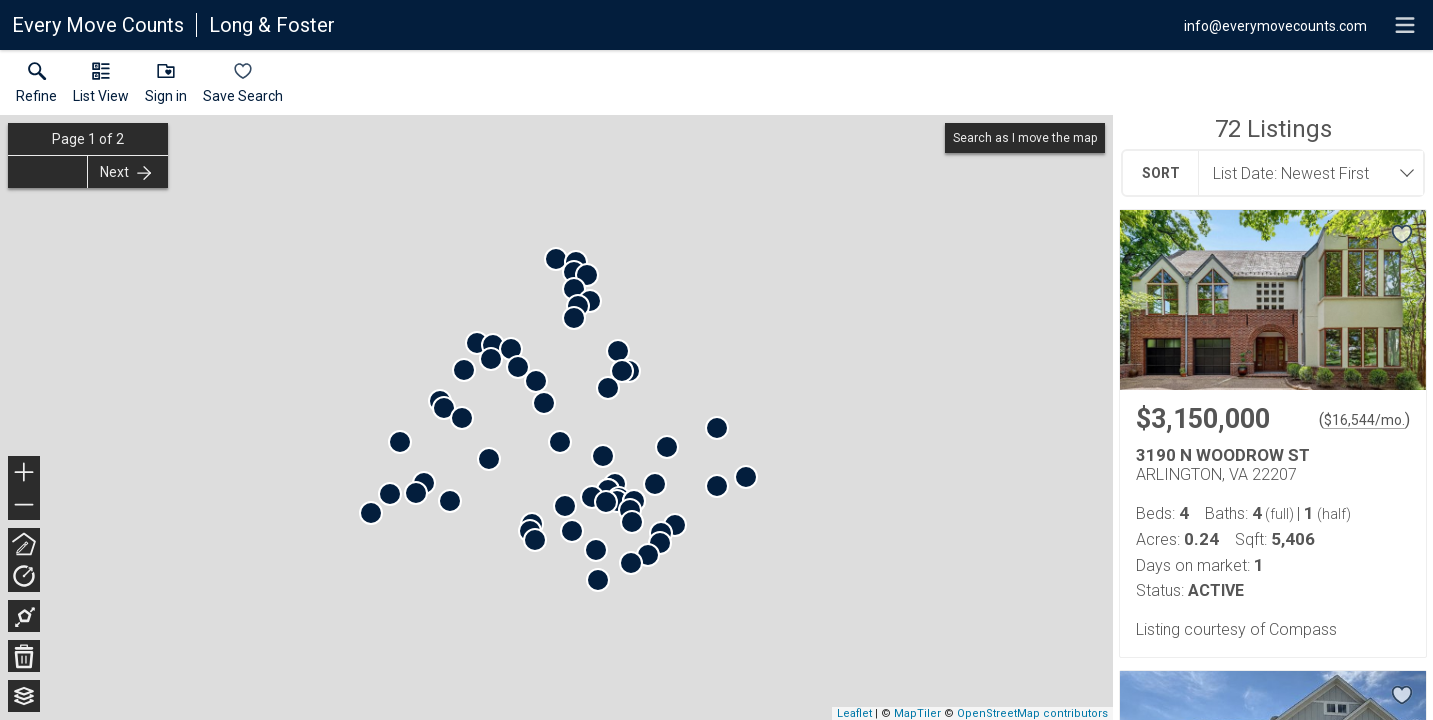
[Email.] (1275, 25)
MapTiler (917, 713)
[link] (36, 87)
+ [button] (24, 474)
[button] (101, 87)
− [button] (24, 505)
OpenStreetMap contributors (1032, 713)
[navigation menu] (1405, 25)
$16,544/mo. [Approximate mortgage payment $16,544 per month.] (1364, 420)
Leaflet (854, 713)
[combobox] (1305, 173)
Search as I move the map (1025, 138)
